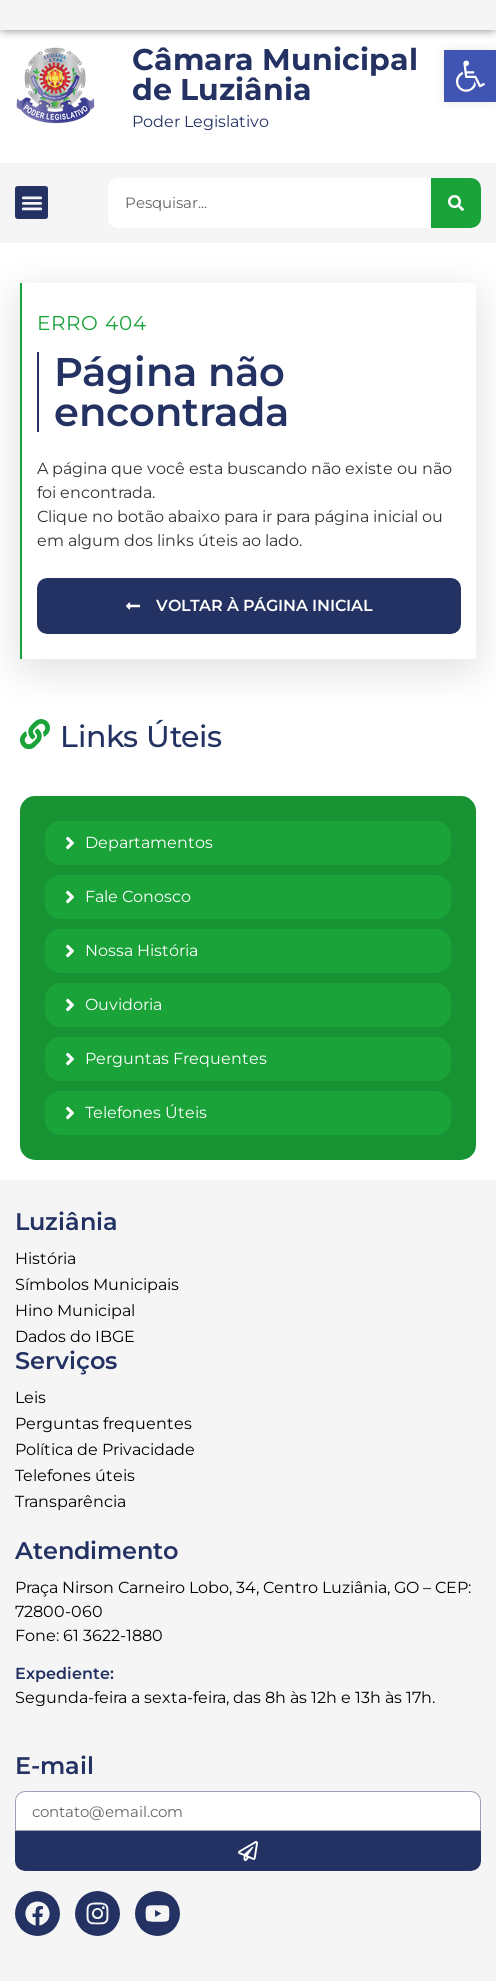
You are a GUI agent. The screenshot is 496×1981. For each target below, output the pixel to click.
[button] (31, 202)
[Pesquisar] (456, 203)
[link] (470, 76)
